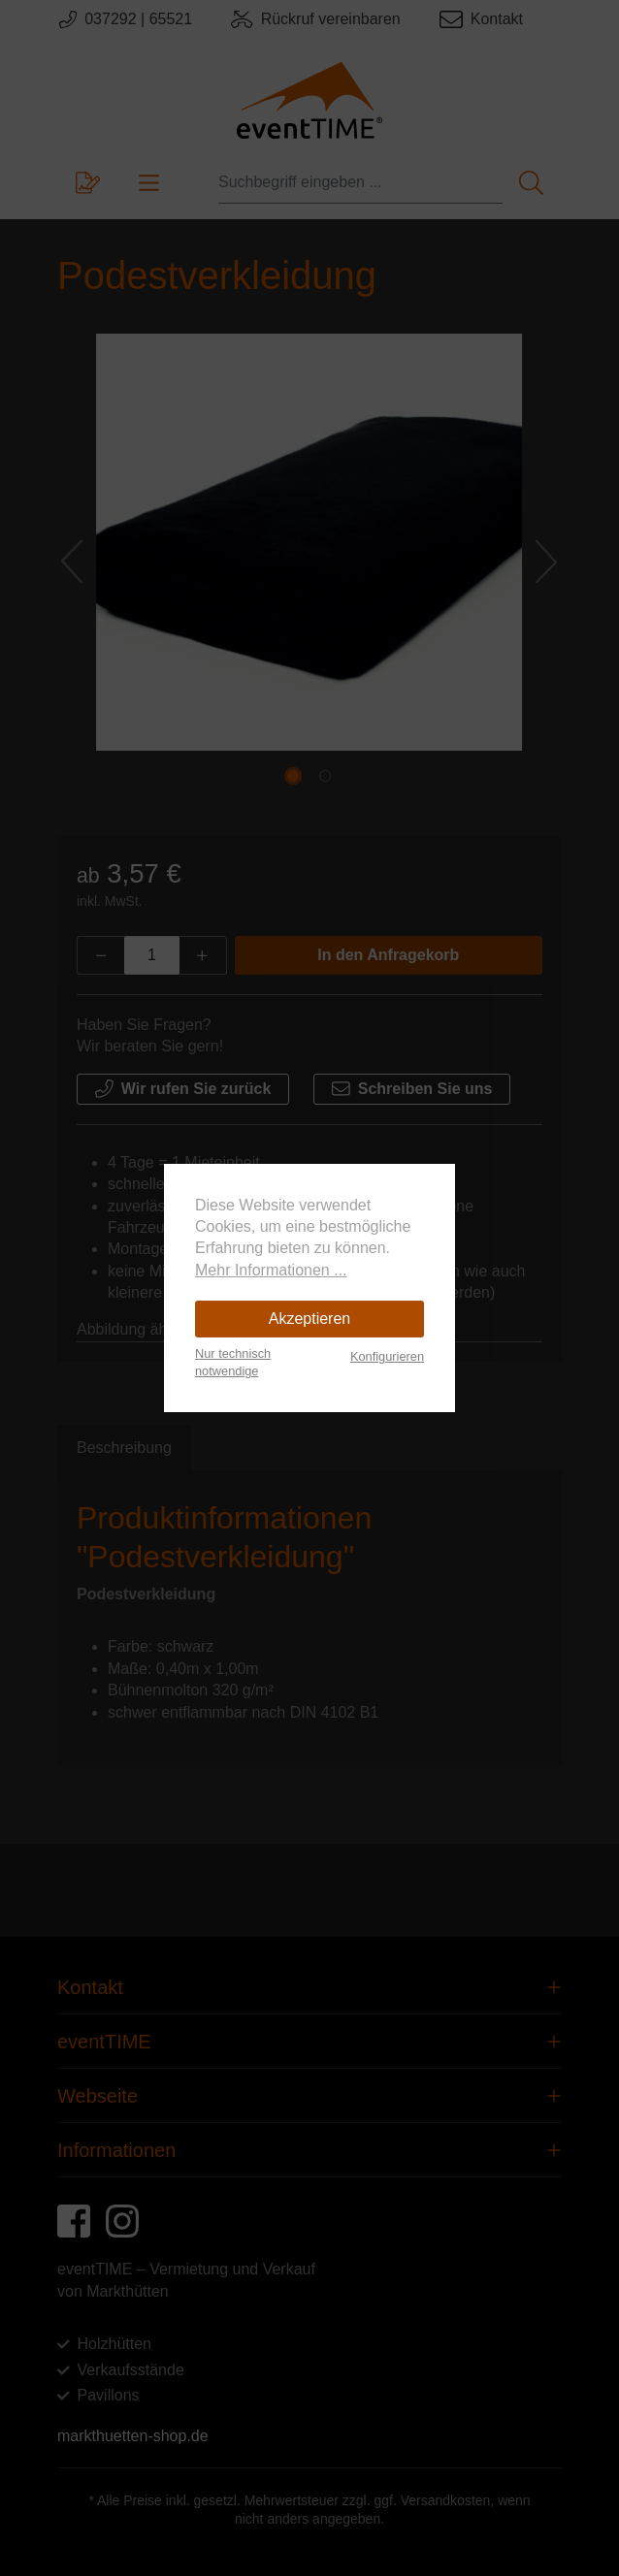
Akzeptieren (310, 1318)
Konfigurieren (387, 1356)
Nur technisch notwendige (233, 1362)
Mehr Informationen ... (271, 1270)
